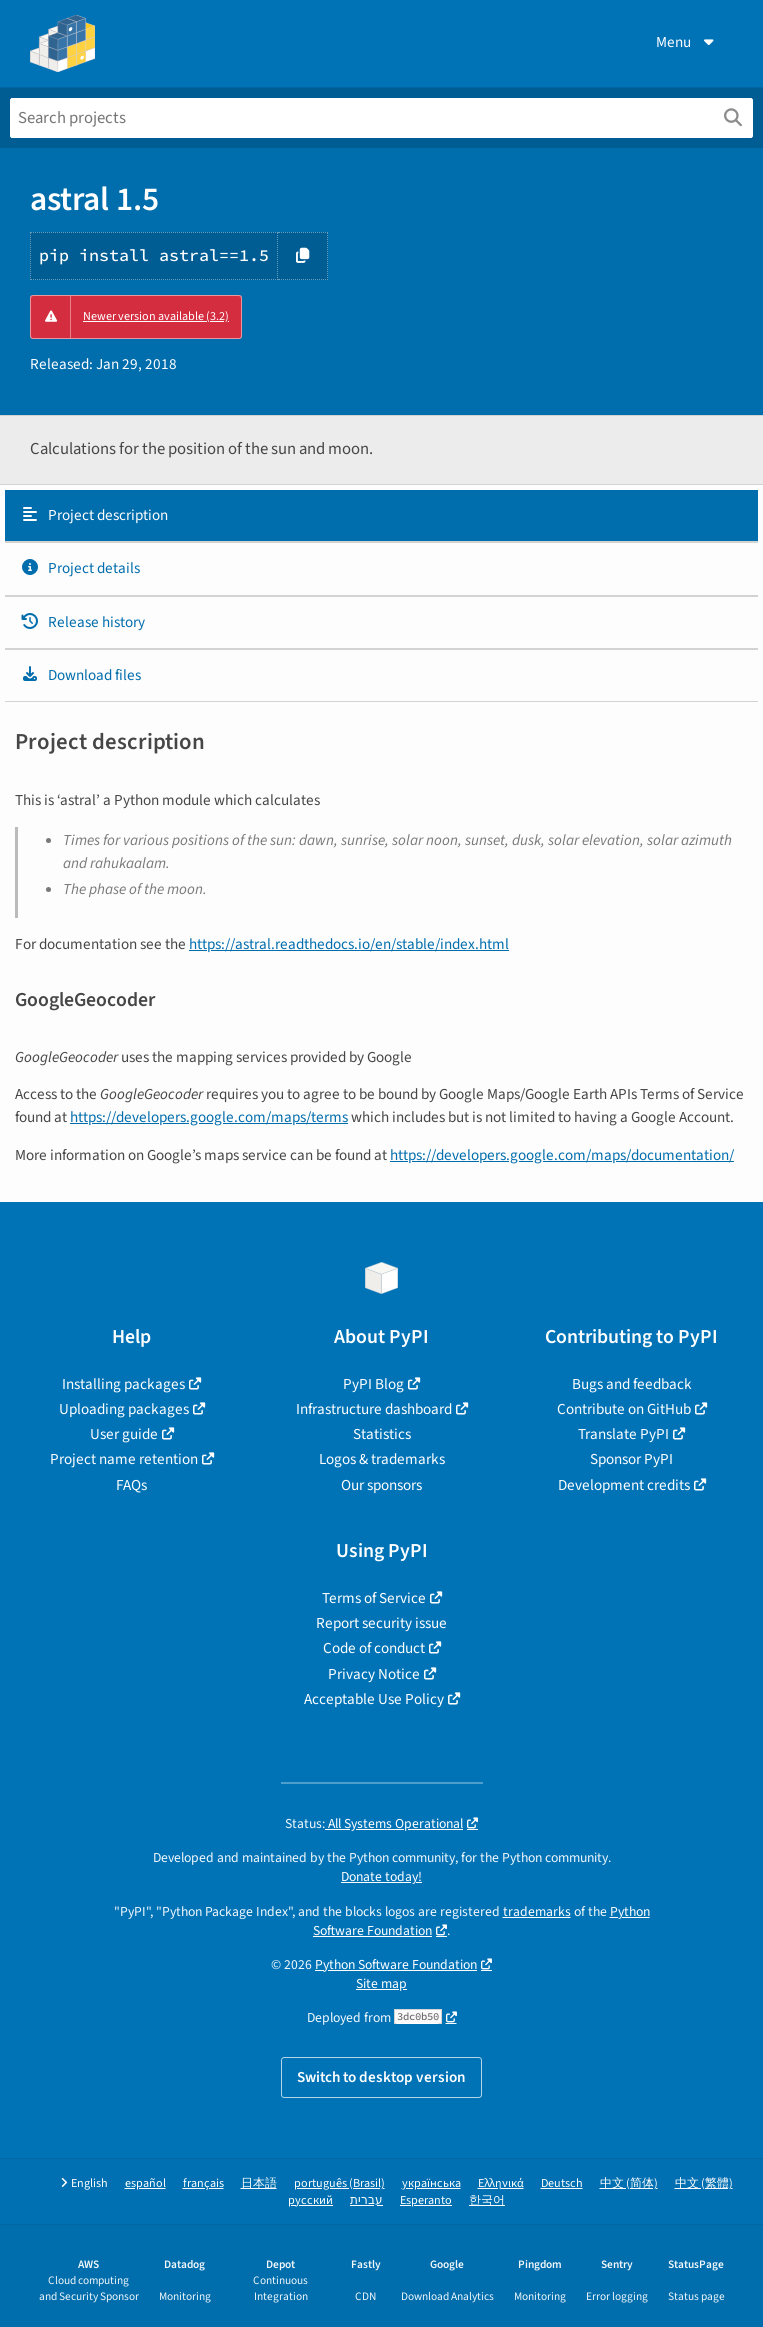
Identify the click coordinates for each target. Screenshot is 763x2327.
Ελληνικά (501, 2183)
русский (310, 2200)
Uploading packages (124, 1409)
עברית (366, 2200)
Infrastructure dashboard (374, 1409)
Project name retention (124, 1459)
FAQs (131, 1485)
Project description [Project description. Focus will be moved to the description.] (94, 515)
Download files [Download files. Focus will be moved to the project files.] (80, 675)
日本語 (259, 2183)
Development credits (624, 1485)
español (145, 2183)
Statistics (382, 1434)
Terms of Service (374, 1598)
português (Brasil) (339, 2183)
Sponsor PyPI (631, 1459)
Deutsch (562, 2183)
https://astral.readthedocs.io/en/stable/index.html (349, 944)
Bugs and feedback (632, 1384)
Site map (381, 1983)
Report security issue (381, 1623)
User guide (124, 1434)
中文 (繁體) (704, 2183)
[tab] (381, 516)
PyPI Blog (373, 1384)
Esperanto (426, 2200)
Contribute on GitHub (624, 1409)
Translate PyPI (623, 1434)
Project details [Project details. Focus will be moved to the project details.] (80, 568)
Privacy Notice (374, 1674)
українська (431, 2183)
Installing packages (123, 1384)
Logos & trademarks (382, 1459)
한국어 (487, 2200)
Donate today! (381, 1876)
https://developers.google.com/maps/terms (209, 1117)
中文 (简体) (629, 2183)
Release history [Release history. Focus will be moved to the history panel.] (82, 622)
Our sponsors (381, 1485)
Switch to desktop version (381, 2077)
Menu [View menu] (687, 42)
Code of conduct (374, 1648)
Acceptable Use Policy (374, 1699)
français (203, 2183)
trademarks (537, 1911)
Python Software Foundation (396, 1964)
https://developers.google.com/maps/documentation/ (562, 1155)
